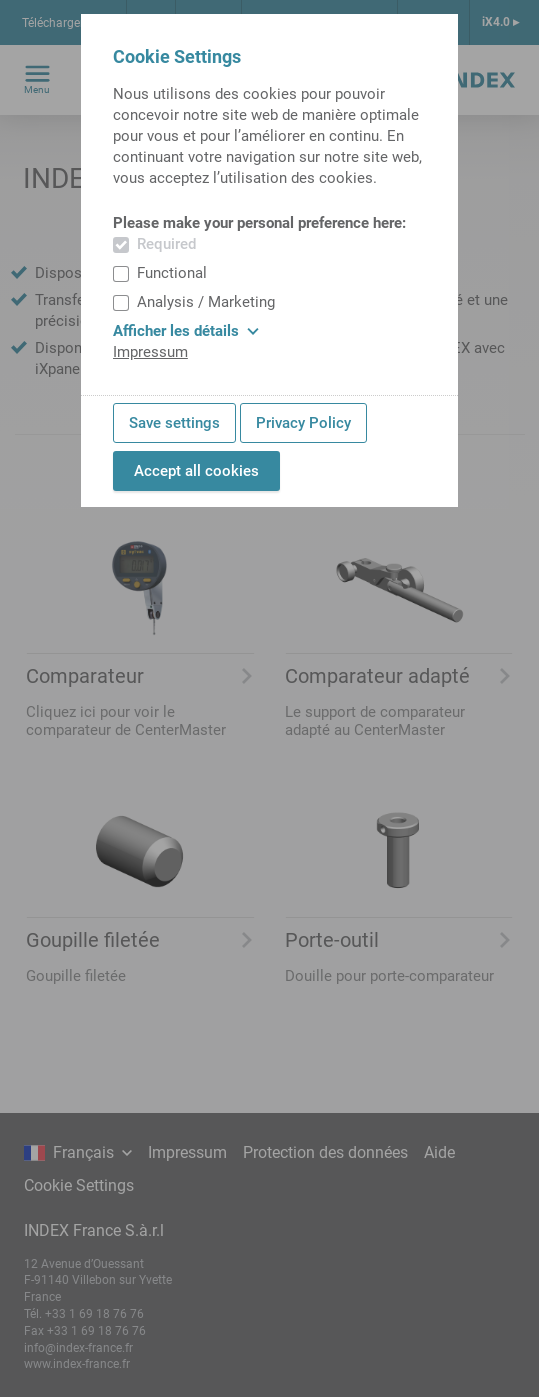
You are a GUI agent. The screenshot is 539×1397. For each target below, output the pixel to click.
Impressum (150, 352)
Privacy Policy (303, 423)
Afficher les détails (186, 331)
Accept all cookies (196, 471)
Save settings (174, 423)
